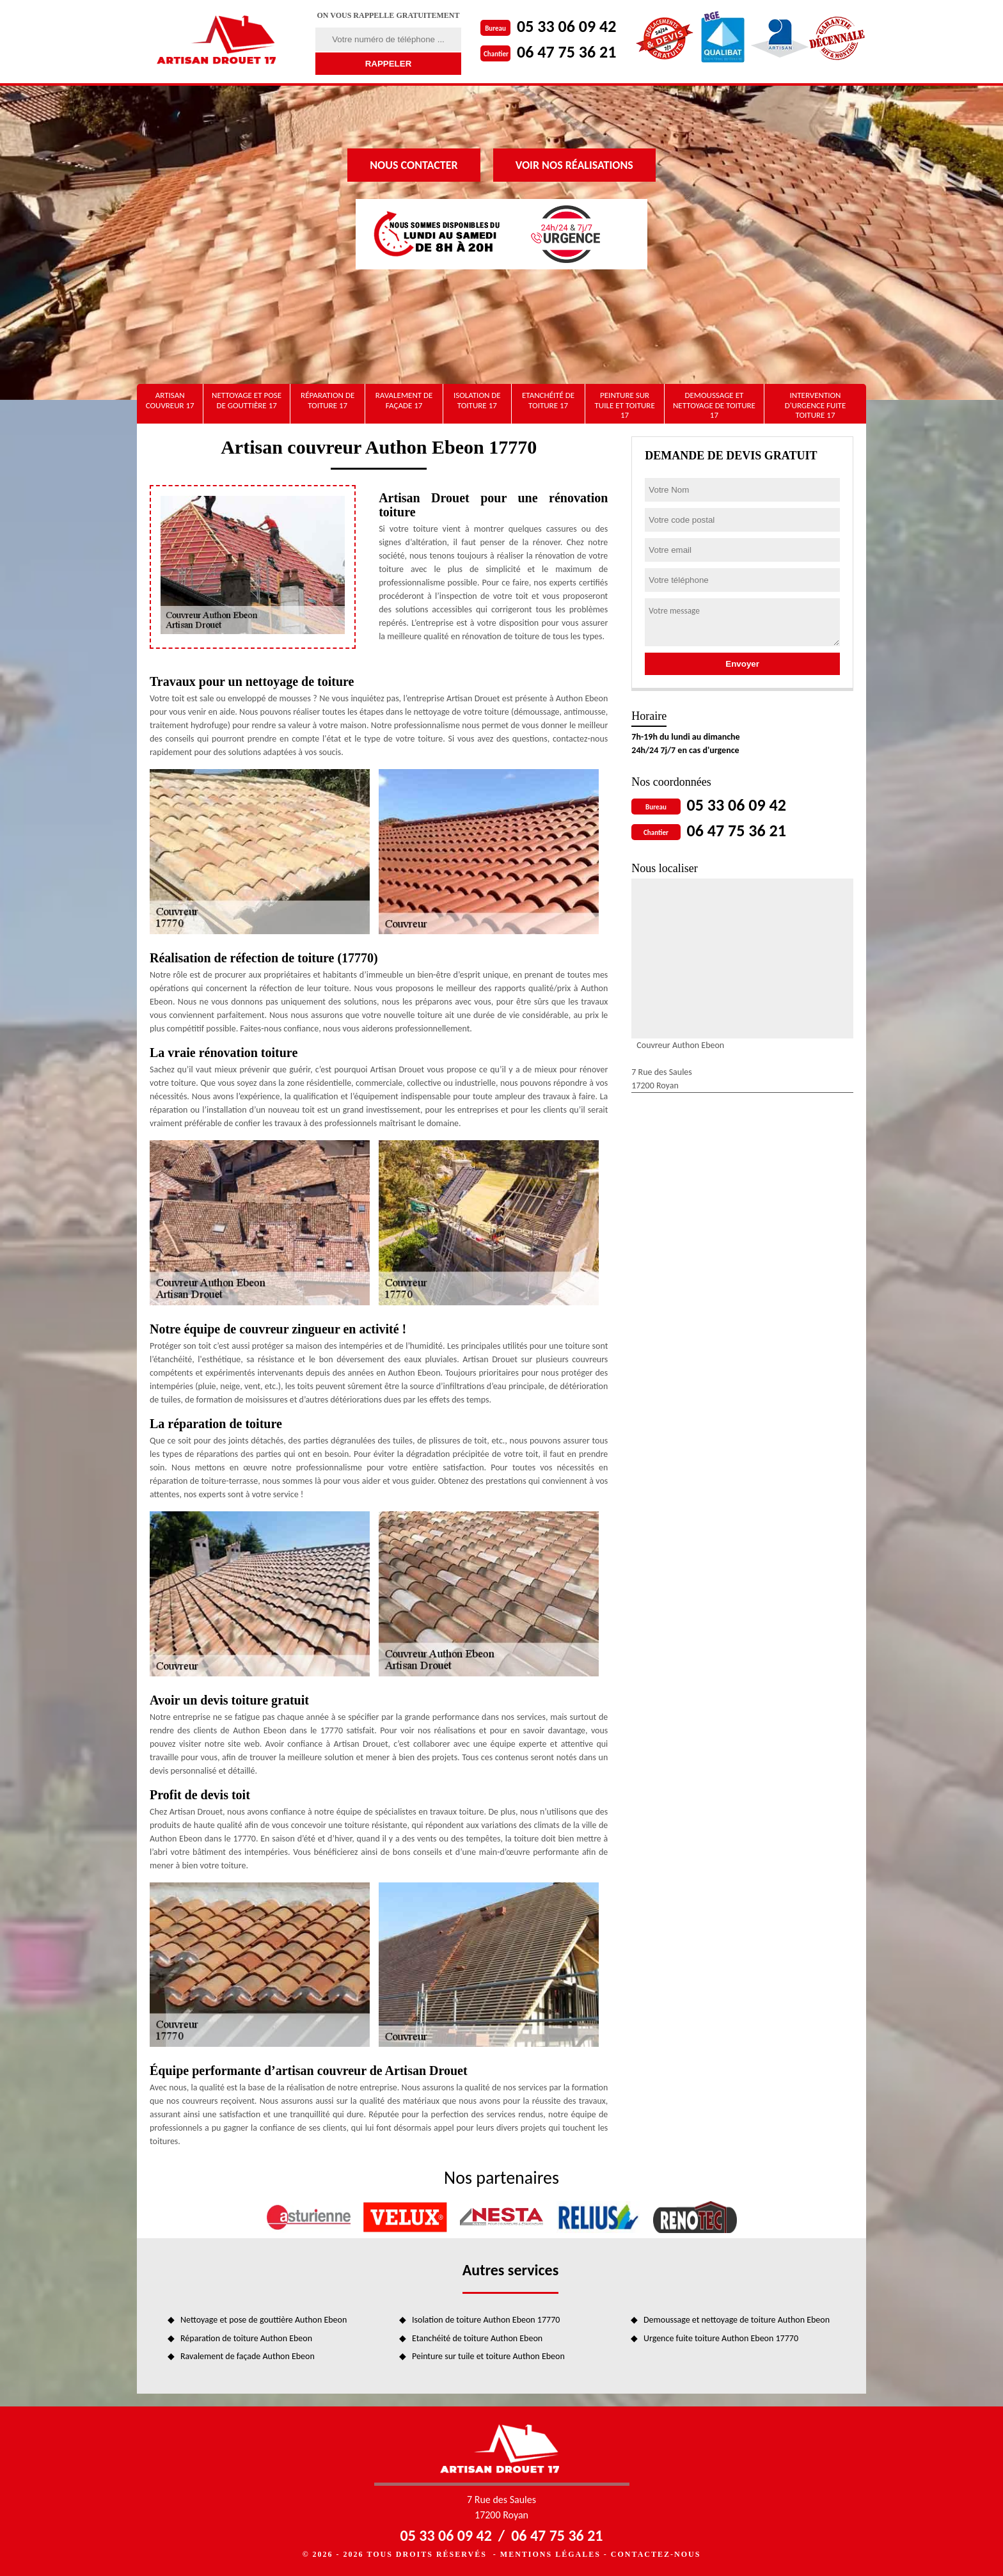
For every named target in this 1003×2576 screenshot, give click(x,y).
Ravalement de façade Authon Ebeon (247, 2356)
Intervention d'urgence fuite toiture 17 (815, 405)
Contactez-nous (655, 2554)
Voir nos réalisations (574, 165)
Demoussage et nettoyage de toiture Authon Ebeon (737, 2319)
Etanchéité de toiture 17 (548, 400)
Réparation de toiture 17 (327, 400)
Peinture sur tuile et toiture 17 (624, 405)
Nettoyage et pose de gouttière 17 (246, 400)
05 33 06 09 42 (566, 26)
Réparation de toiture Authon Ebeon (246, 2338)
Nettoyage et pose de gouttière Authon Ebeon (263, 2319)
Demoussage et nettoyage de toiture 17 (714, 405)
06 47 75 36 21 (566, 52)
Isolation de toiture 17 (477, 400)
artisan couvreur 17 (170, 400)
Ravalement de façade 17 (404, 400)
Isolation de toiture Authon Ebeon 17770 (486, 2319)
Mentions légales (550, 2554)
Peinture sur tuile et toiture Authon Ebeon (488, 2356)
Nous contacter (413, 165)
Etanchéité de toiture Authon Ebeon (477, 2338)
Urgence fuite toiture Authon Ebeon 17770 (721, 2338)
